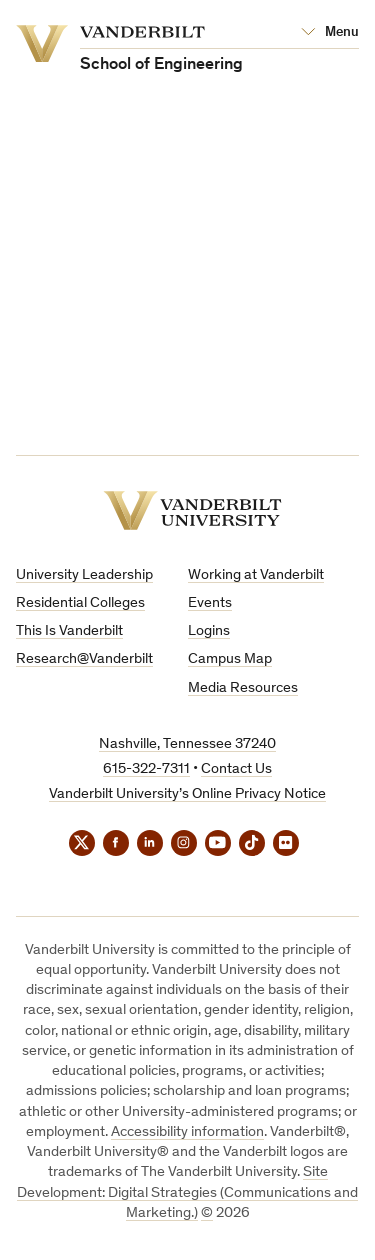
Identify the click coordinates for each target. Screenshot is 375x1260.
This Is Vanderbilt (69, 631)
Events (210, 603)
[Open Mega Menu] (330, 33)
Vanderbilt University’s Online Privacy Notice (187, 794)
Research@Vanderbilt (84, 659)
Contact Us (236, 769)
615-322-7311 (146, 769)
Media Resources (243, 688)
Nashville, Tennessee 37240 (187, 744)
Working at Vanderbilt (256, 575)
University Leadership (84, 575)
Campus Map (230, 659)
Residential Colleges (80, 603)
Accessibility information (187, 1132)
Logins (209, 631)
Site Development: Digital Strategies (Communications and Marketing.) (187, 1193)
